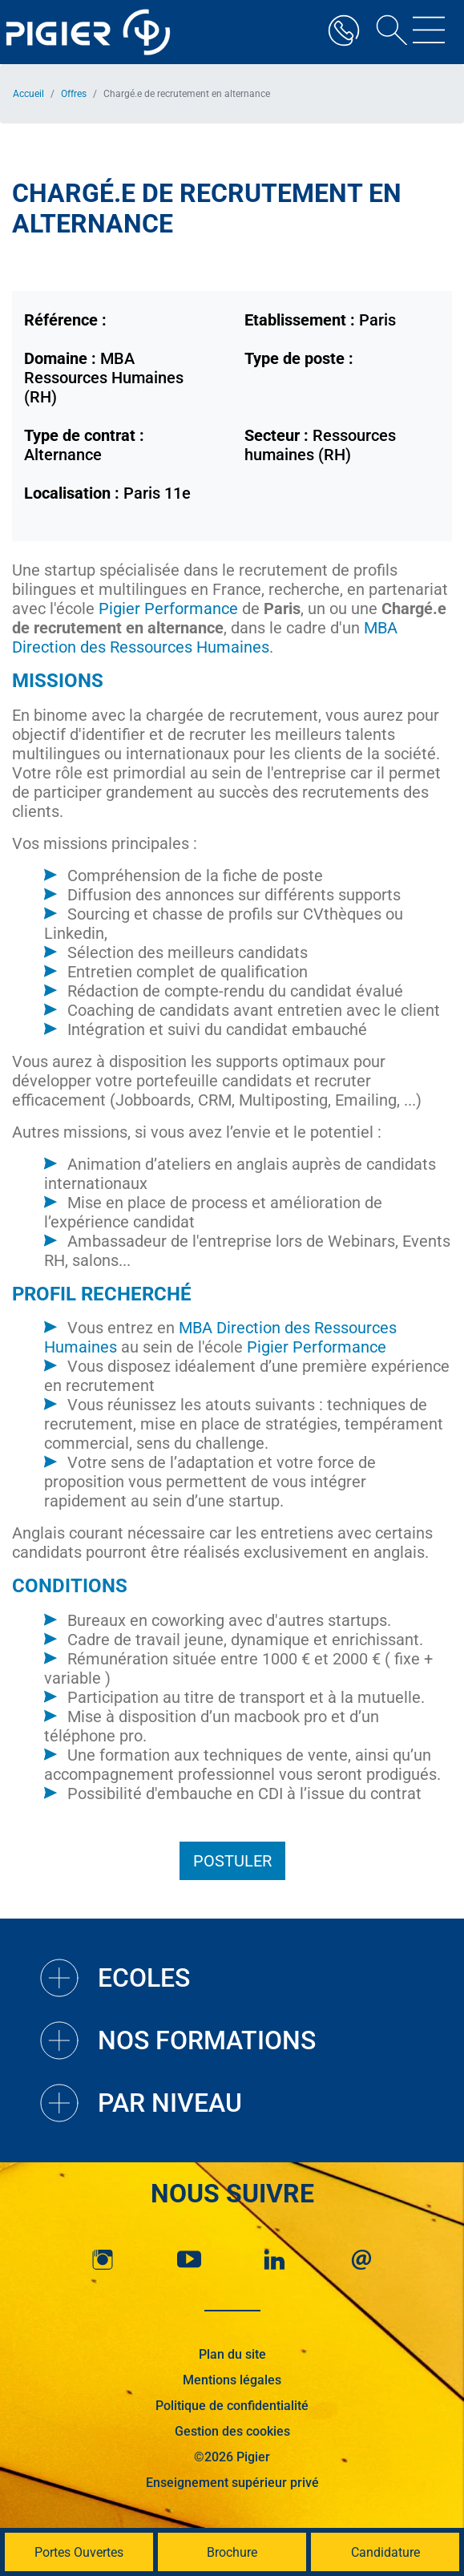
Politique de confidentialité (232, 2405)
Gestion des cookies (232, 2431)
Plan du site (232, 2354)
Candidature (385, 2552)
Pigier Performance (166, 608)
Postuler (232, 1860)
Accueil (28, 93)
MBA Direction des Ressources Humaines (204, 637)
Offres (74, 93)
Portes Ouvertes (78, 2552)
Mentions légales (232, 2380)
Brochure (232, 2552)
